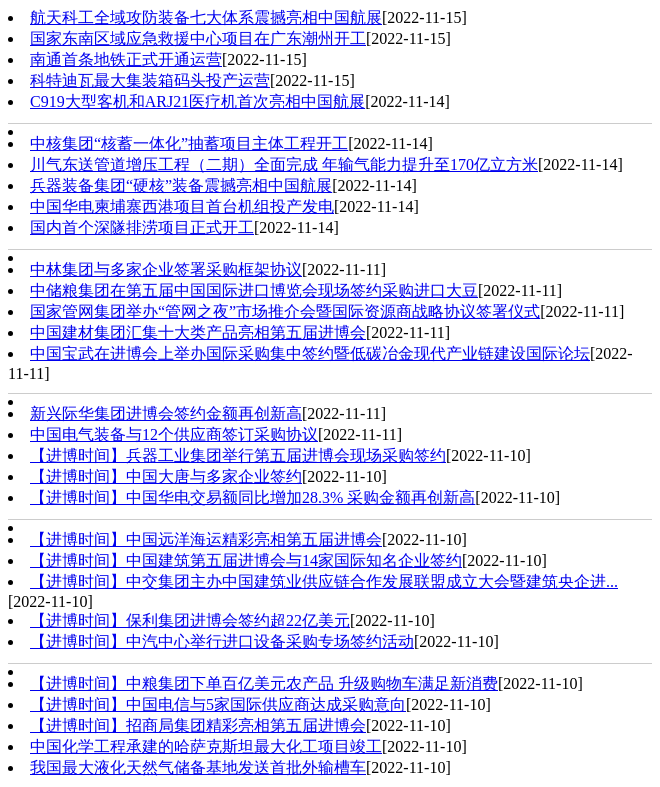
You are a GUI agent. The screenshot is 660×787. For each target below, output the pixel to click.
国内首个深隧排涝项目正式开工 (142, 227)
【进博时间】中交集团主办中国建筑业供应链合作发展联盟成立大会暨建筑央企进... (324, 581)
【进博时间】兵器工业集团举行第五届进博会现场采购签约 (238, 455)
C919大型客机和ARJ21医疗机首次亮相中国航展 (197, 101)
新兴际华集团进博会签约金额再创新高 (166, 413)
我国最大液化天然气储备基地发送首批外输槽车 (198, 767)
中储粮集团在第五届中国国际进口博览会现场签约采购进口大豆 (254, 290)
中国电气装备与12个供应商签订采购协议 (174, 434)
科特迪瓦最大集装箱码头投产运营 (150, 80)
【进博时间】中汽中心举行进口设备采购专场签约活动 (222, 641)
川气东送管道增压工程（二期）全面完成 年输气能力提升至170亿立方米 (284, 164)
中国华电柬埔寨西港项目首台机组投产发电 (182, 206)
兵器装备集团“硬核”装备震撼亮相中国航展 (181, 185)
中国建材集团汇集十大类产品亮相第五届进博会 (198, 332)
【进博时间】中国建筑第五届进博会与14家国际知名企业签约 (246, 560)
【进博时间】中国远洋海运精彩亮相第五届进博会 (206, 539)
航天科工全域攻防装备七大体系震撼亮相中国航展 (206, 17)
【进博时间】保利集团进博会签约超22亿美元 (190, 620)
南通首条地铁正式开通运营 (126, 59)
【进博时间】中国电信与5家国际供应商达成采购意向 (218, 704)
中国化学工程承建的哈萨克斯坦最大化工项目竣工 (206, 746)
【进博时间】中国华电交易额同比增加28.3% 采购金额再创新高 (252, 497)
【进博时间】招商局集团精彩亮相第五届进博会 (198, 725)
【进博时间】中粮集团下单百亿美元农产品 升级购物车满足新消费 (264, 683)
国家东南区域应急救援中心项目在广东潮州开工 (198, 38)
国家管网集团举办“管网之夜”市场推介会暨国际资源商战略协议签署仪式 (285, 311)
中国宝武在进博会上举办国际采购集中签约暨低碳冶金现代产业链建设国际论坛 (310, 353)
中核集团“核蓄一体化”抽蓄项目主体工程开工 (189, 143)
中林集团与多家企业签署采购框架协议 (166, 269)
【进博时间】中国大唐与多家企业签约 (166, 476)
